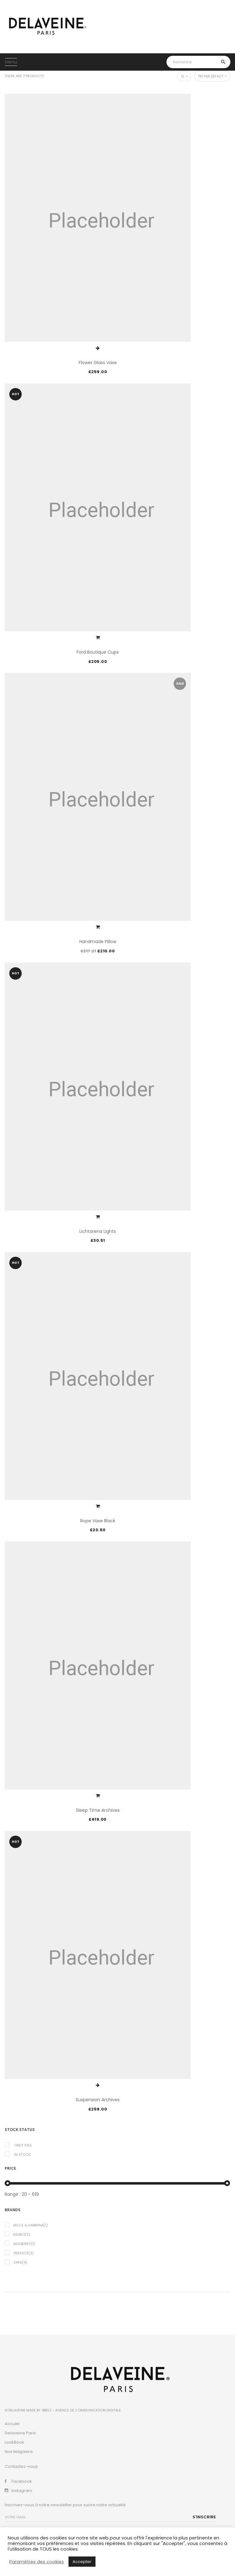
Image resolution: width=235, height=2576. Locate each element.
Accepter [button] (82, 2562)
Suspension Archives (98, 2100)
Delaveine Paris (20, 2433)
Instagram (21, 2491)
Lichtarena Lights (97, 1231)
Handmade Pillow (97, 941)
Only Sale (23, 2145)
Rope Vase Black (97, 1521)
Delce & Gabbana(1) (30, 2225)
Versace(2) (23, 2253)
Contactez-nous (21, 2466)
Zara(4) (20, 2262)
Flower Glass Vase (98, 362)
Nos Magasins (19, 2452)
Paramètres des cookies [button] (36, 2562)
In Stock (22, 2154)
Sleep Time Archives (98, 1810)
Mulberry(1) (24, 2243)
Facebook (21, 2481)
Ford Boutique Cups (98, 652)
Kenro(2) (21, 2234)
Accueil (12, 2424)
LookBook (14, 2442)
